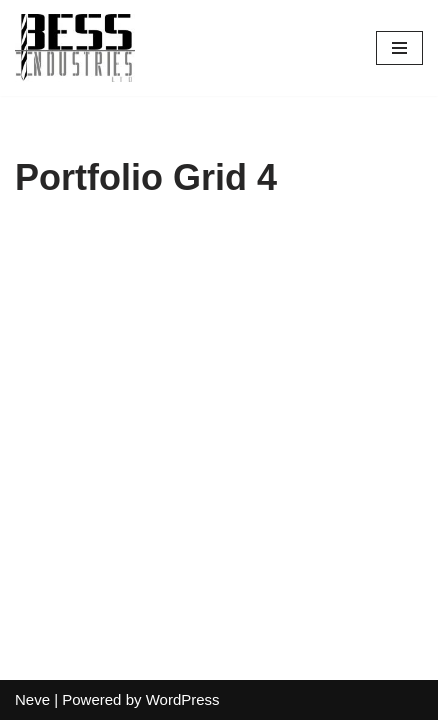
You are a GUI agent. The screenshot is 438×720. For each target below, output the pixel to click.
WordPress (183, 699)
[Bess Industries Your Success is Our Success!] (75, 48)
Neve (32, 699)
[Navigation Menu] (399, 48)
